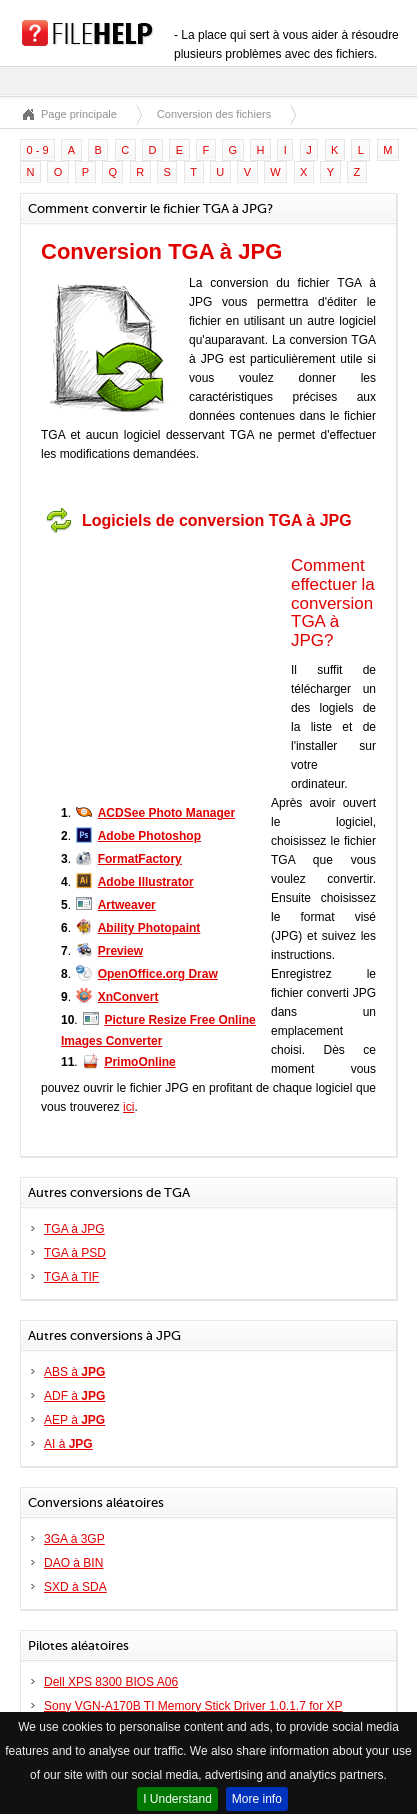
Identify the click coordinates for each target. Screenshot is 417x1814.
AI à (68, 1444)
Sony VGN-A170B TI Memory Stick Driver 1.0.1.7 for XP (193, 1706)
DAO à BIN (73, 1563)
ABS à (74, 1372)
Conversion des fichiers (214, 114)
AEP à (74, 1420)
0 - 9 (38, 150)
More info (257, 1799)
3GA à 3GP (74, 1539)
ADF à (74, 1396)
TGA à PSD (75, 1253)
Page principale (79, 114)
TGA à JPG (74, 1229)
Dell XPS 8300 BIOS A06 (111, 1682)
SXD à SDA (75, 1587)
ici (128, 1107)
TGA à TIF (71, 1277)
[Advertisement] (166, 667)
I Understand (177, 1799)
